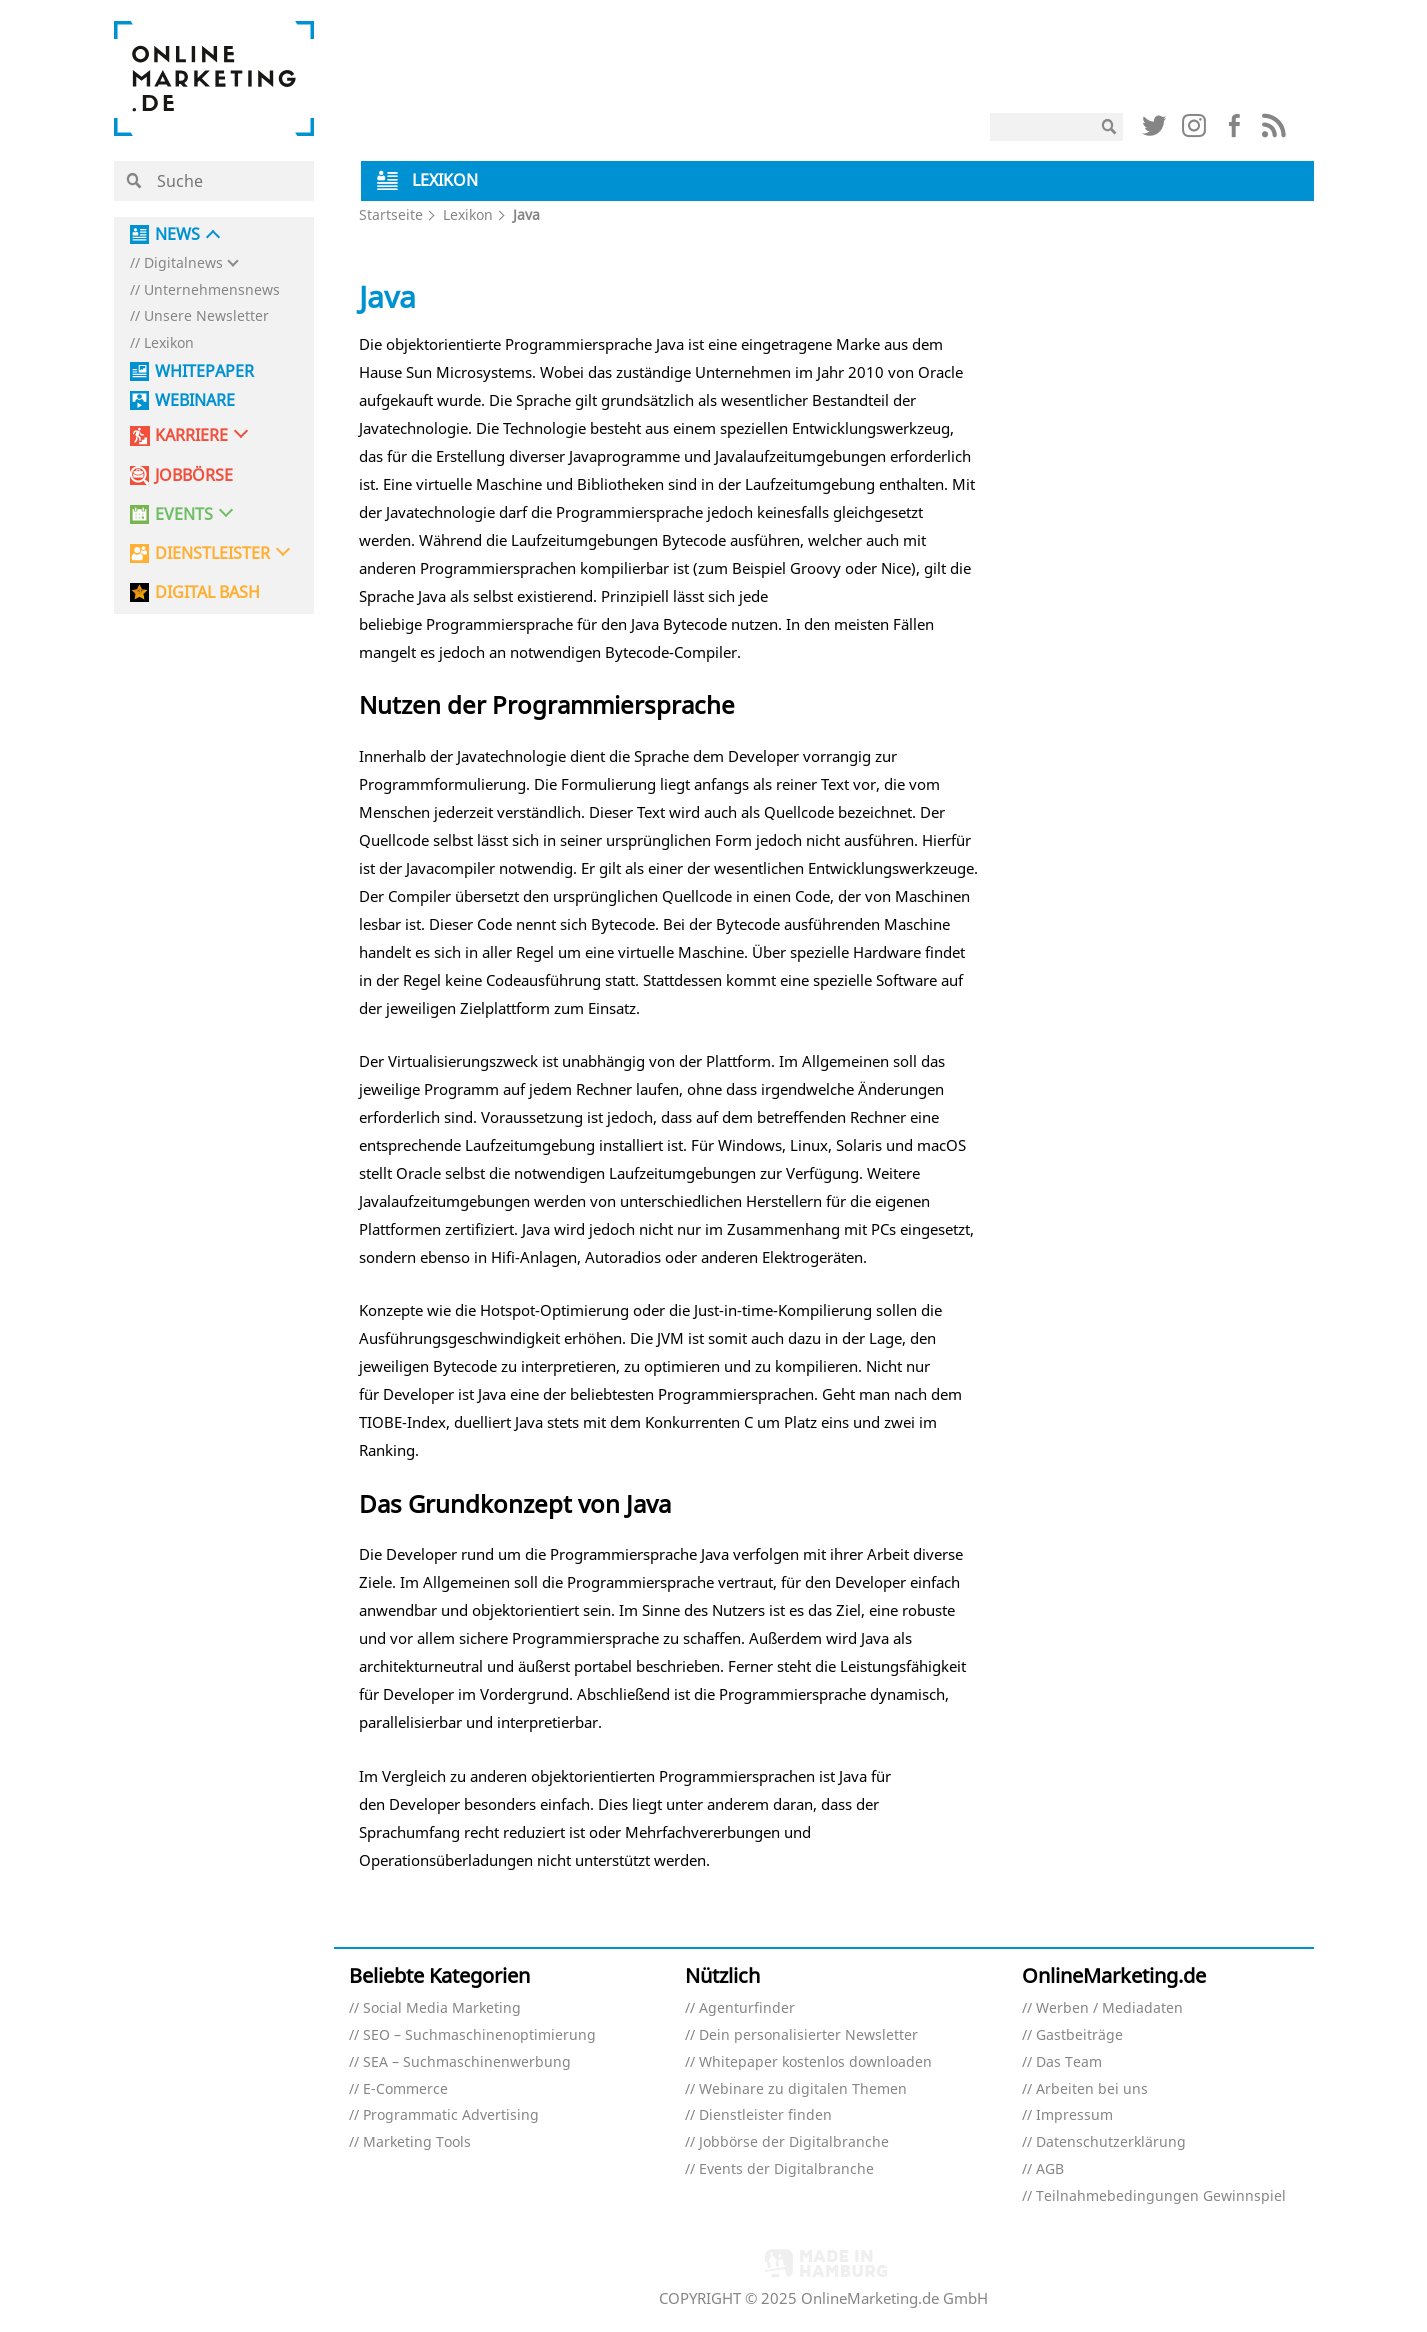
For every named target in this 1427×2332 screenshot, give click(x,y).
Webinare (195, 400)
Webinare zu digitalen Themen (803, 2089)
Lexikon (169, 343)
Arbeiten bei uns (1092, 2089)
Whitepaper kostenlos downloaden (815, 2062)
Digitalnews (183, 263)
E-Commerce (405, 2089)
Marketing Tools (417, 2142)
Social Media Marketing (442, 2008)
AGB (1050, 2169)
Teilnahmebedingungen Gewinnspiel (1161, 2196)
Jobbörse (194, 475)
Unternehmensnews (212, 290)
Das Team (1069, 2062)
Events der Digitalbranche (786, 2169)
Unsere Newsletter (206, 316)
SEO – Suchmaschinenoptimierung (479, 2035)
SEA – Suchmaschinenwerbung (467, 2062)
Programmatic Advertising (451, 2115)
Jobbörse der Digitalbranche (794, 2142)
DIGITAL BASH (207, 592)
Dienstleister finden (765, 2115)
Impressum (1074, 2115)
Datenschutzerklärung (1111, 2142)
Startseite (391, 214)
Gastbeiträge (1079, 2035)
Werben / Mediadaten (1109, 2008)
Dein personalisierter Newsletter (808, 2035)
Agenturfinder (747, 2008)
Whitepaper (204, 371)
